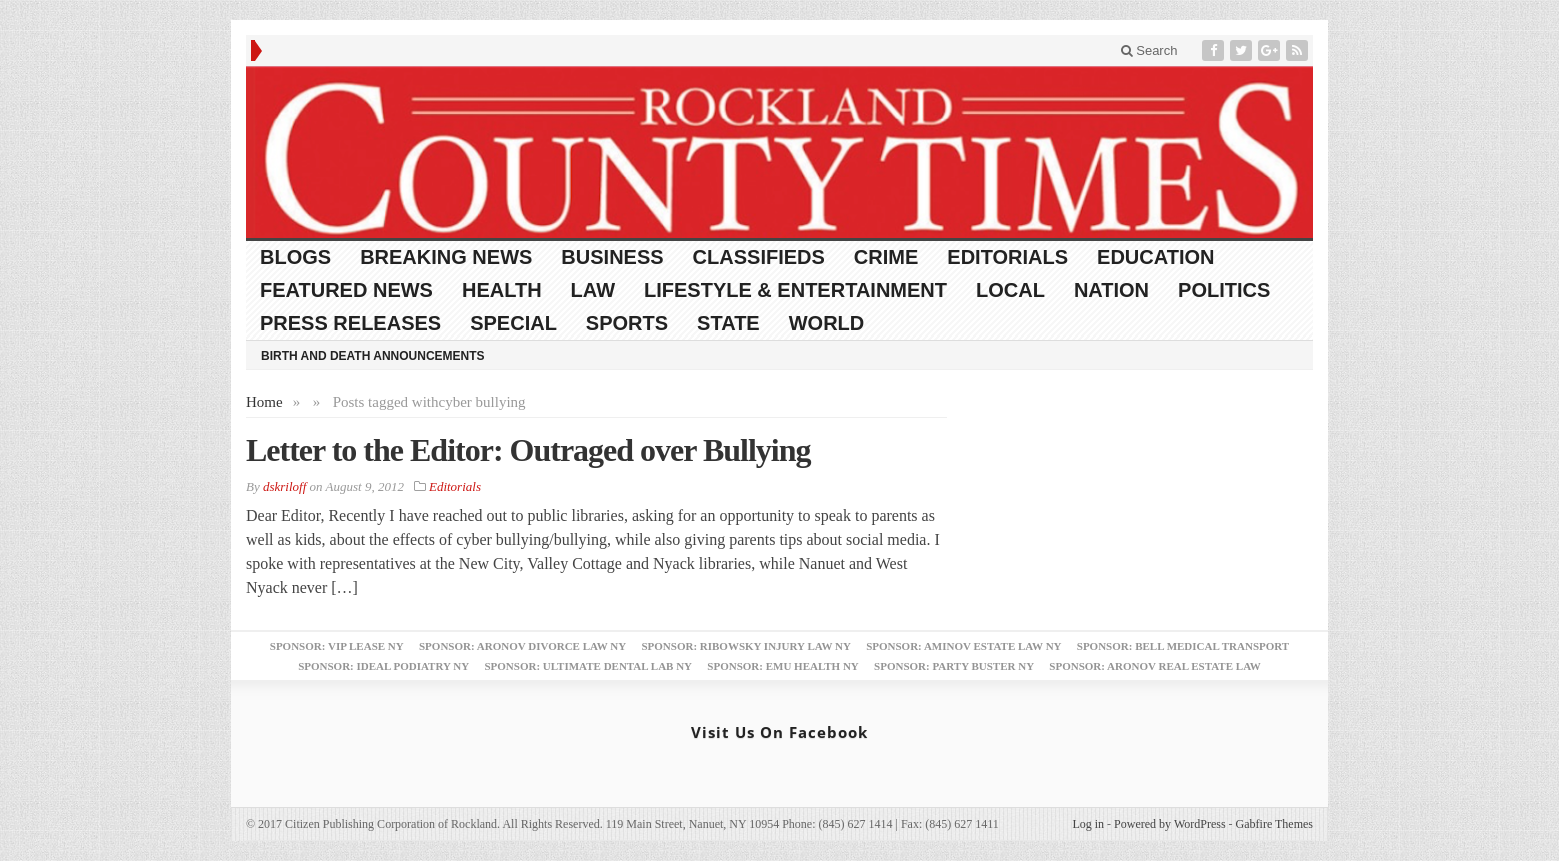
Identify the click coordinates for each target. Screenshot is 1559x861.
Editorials (1007, 257)
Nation (1111, 290)
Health (502, 290)
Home (264, 402)
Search (1149, 50)
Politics (1224, 290)
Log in (1088, 824)
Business (612, 257)
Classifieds (759, 257)
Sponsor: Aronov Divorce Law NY (522, 646)
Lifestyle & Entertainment (795, 290)
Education (1155, 257)
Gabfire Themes (1274, 824)
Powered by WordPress (1169, 824)
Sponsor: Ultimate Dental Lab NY (588, 666)
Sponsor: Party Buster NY (954, 666)
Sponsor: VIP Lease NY (337, 646)
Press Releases (350, 323)
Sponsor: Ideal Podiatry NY (383, 666)
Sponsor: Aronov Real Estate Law (1155, 666)
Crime (886, 257)
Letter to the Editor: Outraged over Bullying (528, 450)
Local (1010, 290)
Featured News (346, 290)
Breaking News (446, 257)
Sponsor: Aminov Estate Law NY (963, 646)
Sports (627, 323)
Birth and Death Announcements (373, 356)
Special (513, 323)
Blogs (295, 257)
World (827, 323)
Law (593, 290)
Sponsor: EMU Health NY (782, 666)
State (728, 323)
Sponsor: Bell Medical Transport (1183, 646)
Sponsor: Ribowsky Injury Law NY (745, 646)
